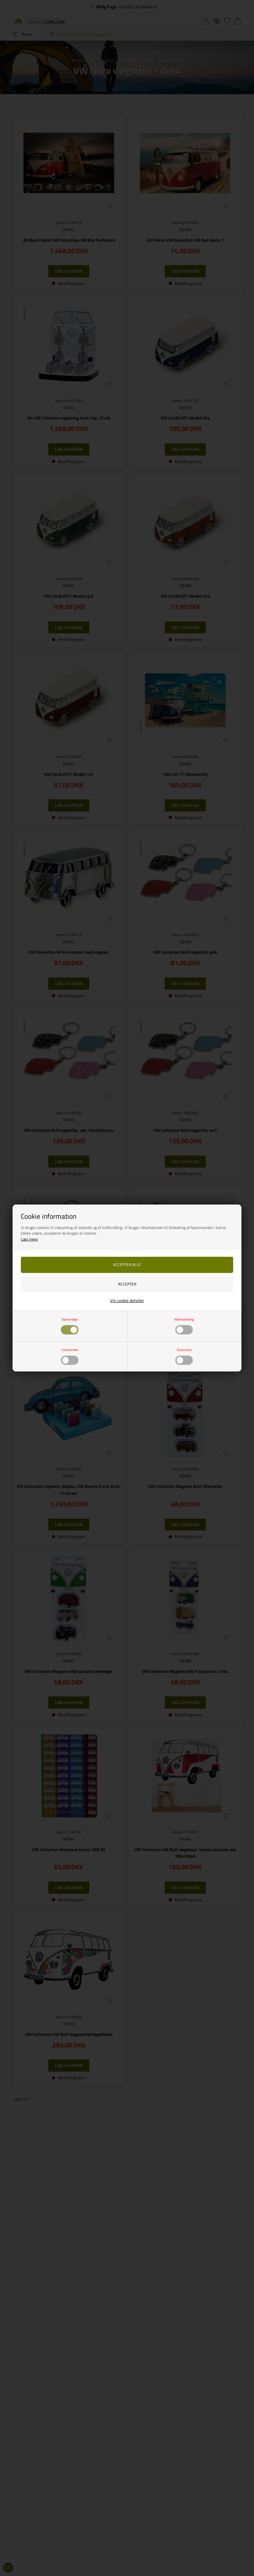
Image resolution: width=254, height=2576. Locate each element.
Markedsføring (184, 1325)
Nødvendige (69, 1325)
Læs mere (29, 1239)
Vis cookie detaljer (127, 1300)
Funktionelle (69, 1356)
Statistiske (184, 1356)
